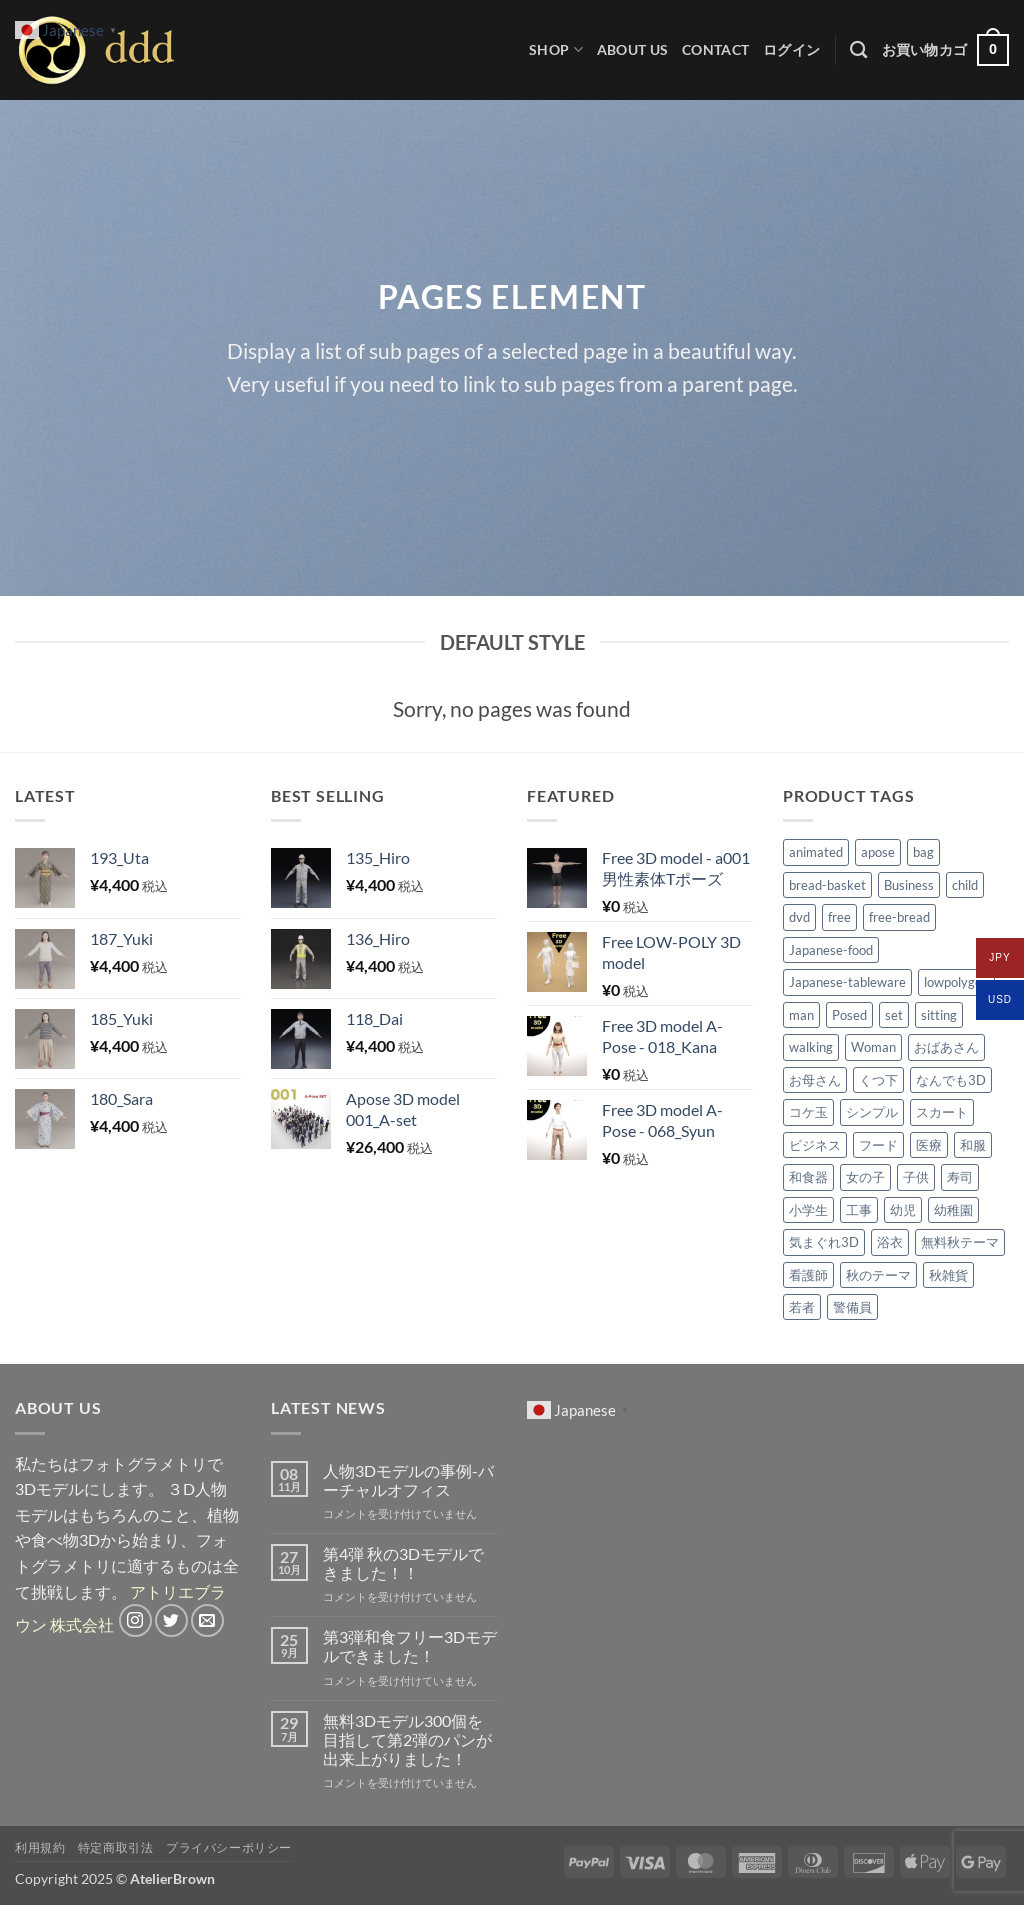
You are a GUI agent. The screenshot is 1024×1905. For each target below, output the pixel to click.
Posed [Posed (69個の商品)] (849, 1015)
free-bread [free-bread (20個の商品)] (899, 917)
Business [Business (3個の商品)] (909, 885)
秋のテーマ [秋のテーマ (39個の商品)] (878, 1275)
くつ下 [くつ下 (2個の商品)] (878, 1080)
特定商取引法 (116, 1847)
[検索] (858, 50)
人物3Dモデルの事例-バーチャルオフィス (408, 1480)
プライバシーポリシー (229, 1847)
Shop (556, 49)
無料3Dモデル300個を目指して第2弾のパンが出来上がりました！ (407, 1739)
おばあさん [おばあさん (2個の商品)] (946, 1047)
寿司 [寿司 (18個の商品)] (960, 1177)
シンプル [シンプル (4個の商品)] (872, 1112)
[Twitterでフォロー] (171, 1620)
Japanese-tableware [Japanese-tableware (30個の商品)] (847, 982)
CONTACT (715, 49)
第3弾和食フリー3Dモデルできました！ (410, 1646)
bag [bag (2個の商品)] (923, 852)
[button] (791, 49)
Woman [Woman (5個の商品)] (873, 1047)
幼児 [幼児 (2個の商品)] (903, 1210)
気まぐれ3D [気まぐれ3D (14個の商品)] (824, 1242)
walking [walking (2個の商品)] (811, 1047)
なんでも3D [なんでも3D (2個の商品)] (951, 1080)
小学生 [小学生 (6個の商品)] (808, 1210)
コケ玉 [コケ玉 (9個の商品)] (808, 1112)
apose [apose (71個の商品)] (878, 852)
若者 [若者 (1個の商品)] (802, 1307)
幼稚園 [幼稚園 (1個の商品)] (953, 1210)
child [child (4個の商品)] (965, 885)
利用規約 (40, 1847)
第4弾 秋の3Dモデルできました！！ (403, 1563)
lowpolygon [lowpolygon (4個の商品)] (956, 982)
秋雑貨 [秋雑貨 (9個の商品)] (948, 1275)
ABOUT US (632, 49)
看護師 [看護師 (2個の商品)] (808, 1275)
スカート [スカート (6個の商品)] (942, 1112)
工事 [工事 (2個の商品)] (859, 1210)
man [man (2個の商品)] (801, 1015)
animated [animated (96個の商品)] (816, 852)
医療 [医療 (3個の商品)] (929, 1145)
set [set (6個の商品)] (894, 1015)
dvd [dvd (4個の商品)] (799, 917)
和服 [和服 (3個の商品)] (973, 1145)
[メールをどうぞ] (207, 1620)
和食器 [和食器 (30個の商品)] (808, 1177)
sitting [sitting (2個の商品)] (939, 1015)
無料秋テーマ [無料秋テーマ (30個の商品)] (960, 1242)
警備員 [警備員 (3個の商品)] (852, 1307)
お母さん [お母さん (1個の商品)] (815, 1080)
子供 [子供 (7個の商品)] (916, 1177)
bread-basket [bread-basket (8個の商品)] (827, 885)
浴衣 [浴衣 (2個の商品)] (890, 1242)
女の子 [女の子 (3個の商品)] (865, 1177)
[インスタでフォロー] (135, 1620)
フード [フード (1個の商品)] (878, 1145)
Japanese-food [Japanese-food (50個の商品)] (831, 950)
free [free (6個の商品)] (839, 917)
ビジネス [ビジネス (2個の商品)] (815, 1145)
